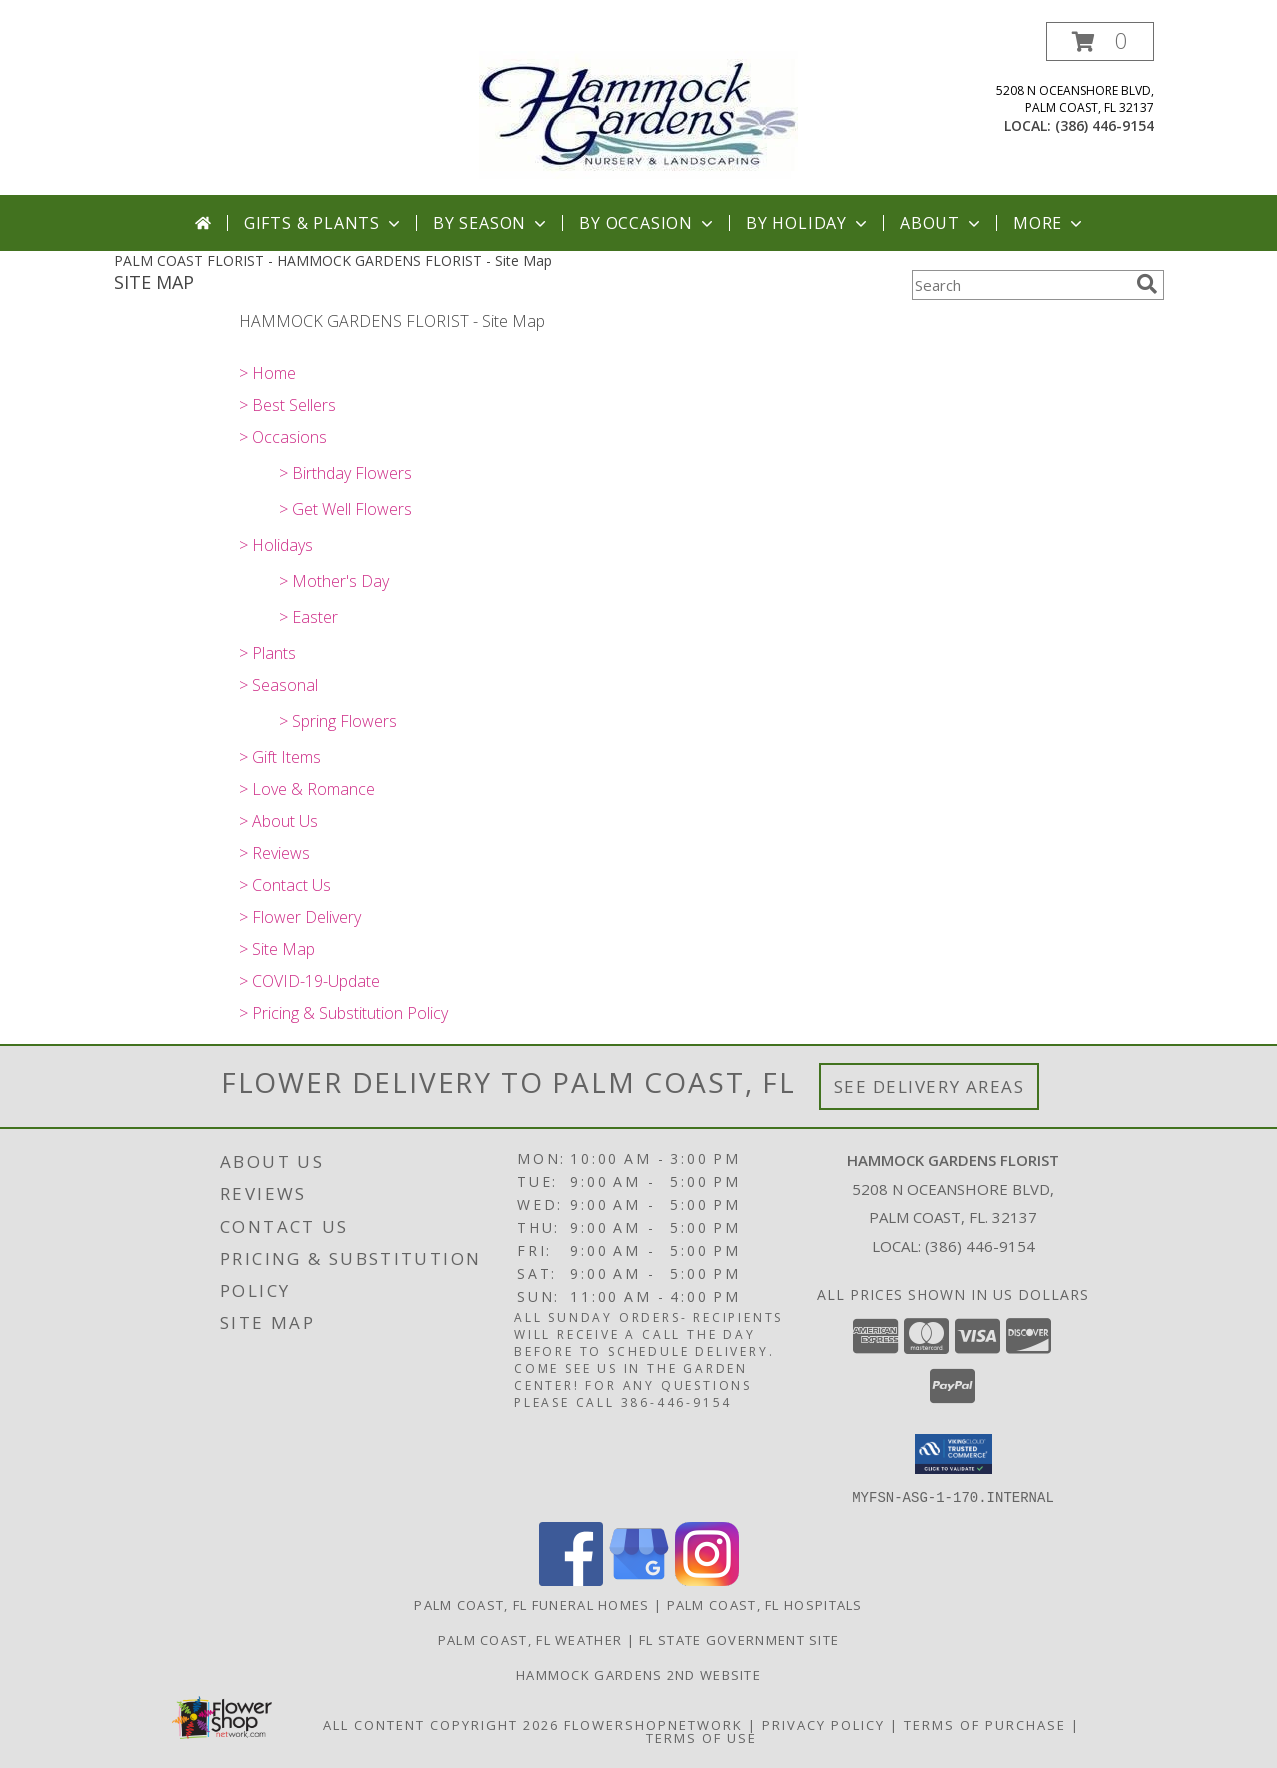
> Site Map (277, 949)
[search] (1147, 284)
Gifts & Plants (324, 223)
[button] (1100, 41)
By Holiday (808, 223)
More (1049, 223)
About (942, 223)
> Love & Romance (307, 789)
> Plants (267, 653)
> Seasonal (278, 685)
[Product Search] (1020, 285)
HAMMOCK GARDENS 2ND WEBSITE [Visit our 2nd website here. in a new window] (638, 1674)
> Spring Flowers (338, 721)
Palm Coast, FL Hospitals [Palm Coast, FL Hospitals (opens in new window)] (765, 1604)
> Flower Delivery (300, 917)
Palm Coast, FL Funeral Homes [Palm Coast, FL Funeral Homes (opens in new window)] (531, 1604)
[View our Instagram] (707, 1579)
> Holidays (276, 545)
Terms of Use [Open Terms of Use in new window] (701, 1737)
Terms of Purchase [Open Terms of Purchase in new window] (985, 1724)
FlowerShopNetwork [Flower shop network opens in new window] (653, 1724)
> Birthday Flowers (345, 473)
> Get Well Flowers (345, 509)
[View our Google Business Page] (639, 1579)
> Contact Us (285, 885)
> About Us (278, 821)
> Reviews (274, 853)
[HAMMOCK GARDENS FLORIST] (638, 108)
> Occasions (283, 437)
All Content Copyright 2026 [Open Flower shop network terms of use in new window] (441, 1724)
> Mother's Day (334, 581)
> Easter (308, 617)
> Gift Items (280, 757)
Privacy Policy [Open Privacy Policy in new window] (823, 1724)
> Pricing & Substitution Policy (343, 1013)
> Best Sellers (287, 405)
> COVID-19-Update (309, 981)
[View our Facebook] (571, 1579)
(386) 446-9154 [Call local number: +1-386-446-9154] (1104, 125)
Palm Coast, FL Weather (530, 1639)
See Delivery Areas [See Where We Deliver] (929, 1086)
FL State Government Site (739, 1639)
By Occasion (648, 223)
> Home (267, 373)
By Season (491, 223)
